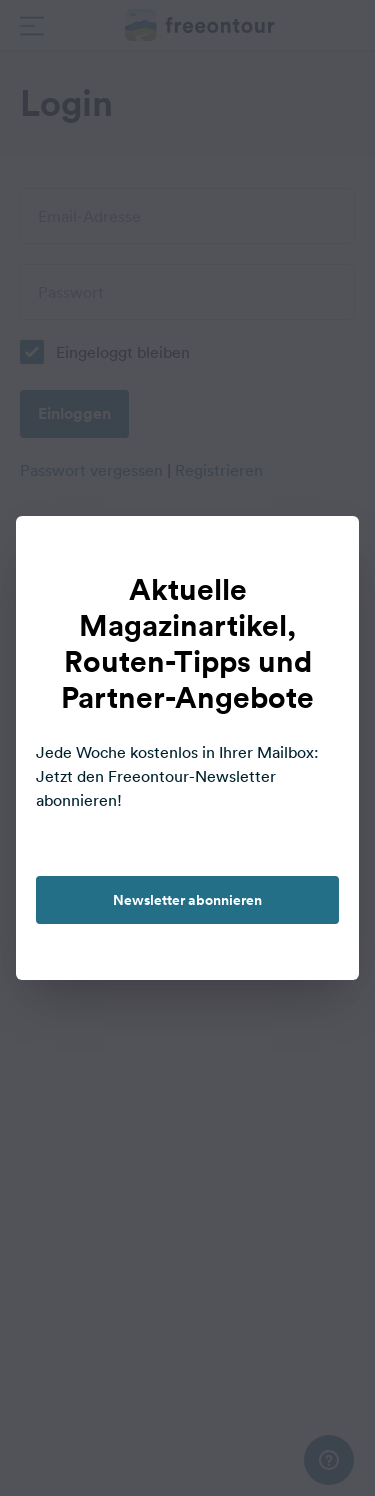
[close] (323, 552)
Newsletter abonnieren (187, 900)
